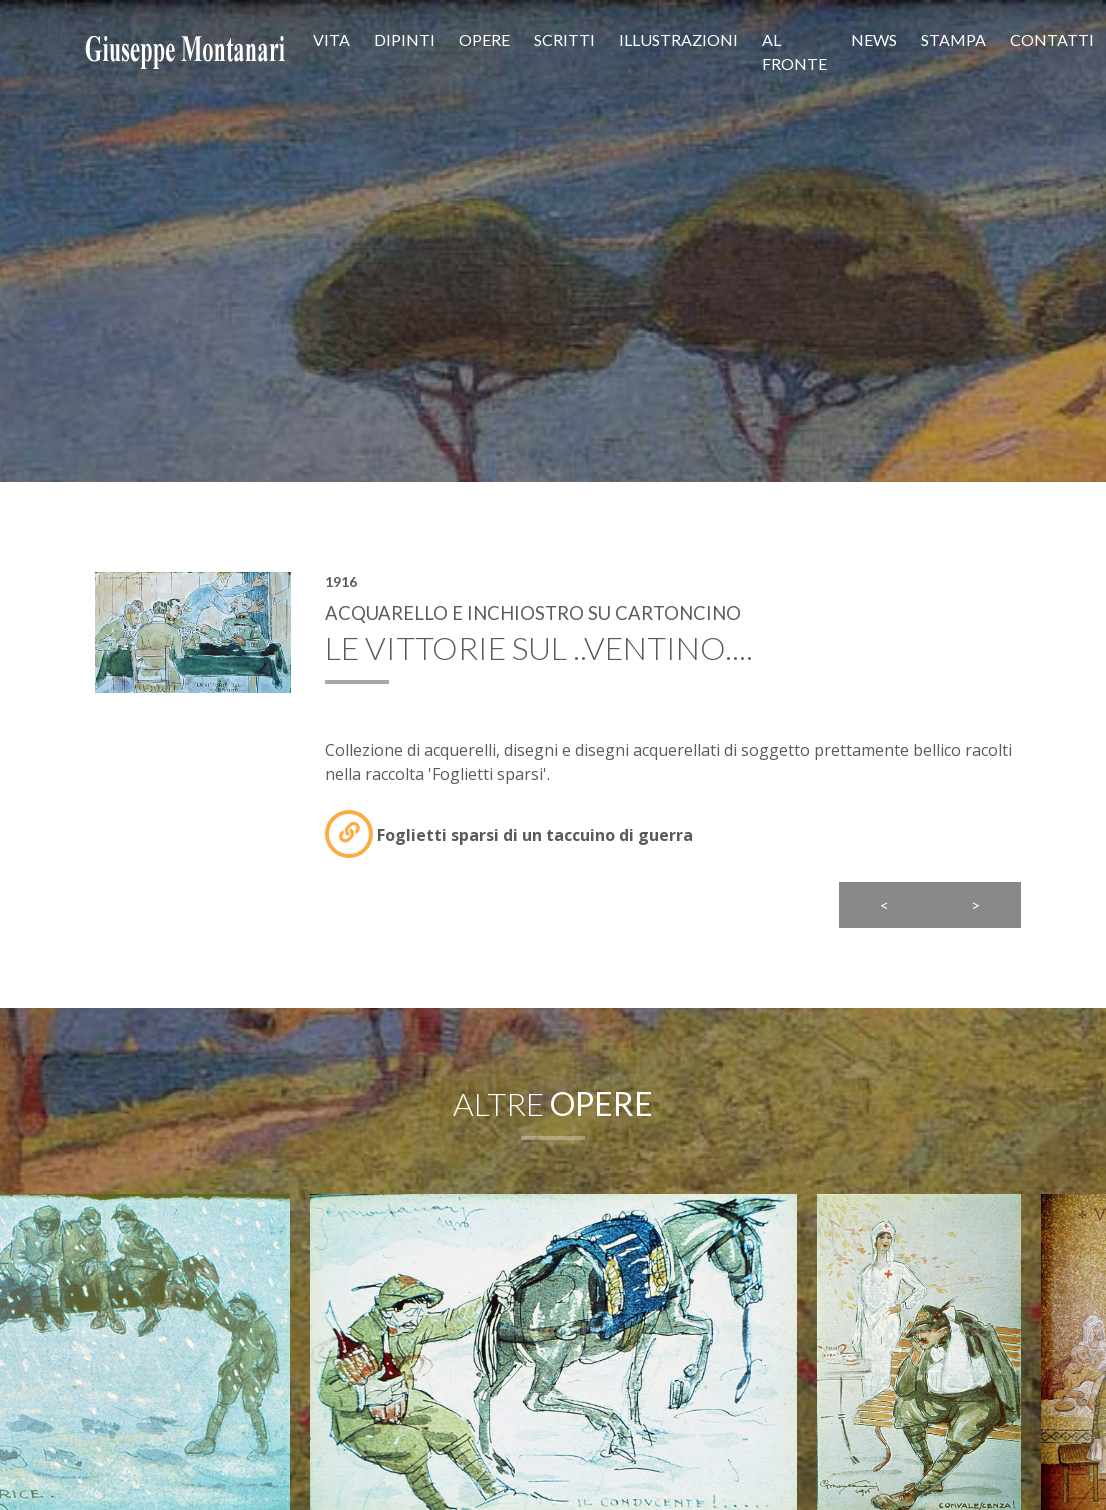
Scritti (564, 39)
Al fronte (794, 51)
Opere (484, 39)
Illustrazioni (678, 39)
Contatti (1052, 39)
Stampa (953, 39)
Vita (331, 39)
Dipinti (404, 39)
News (874, 39)
